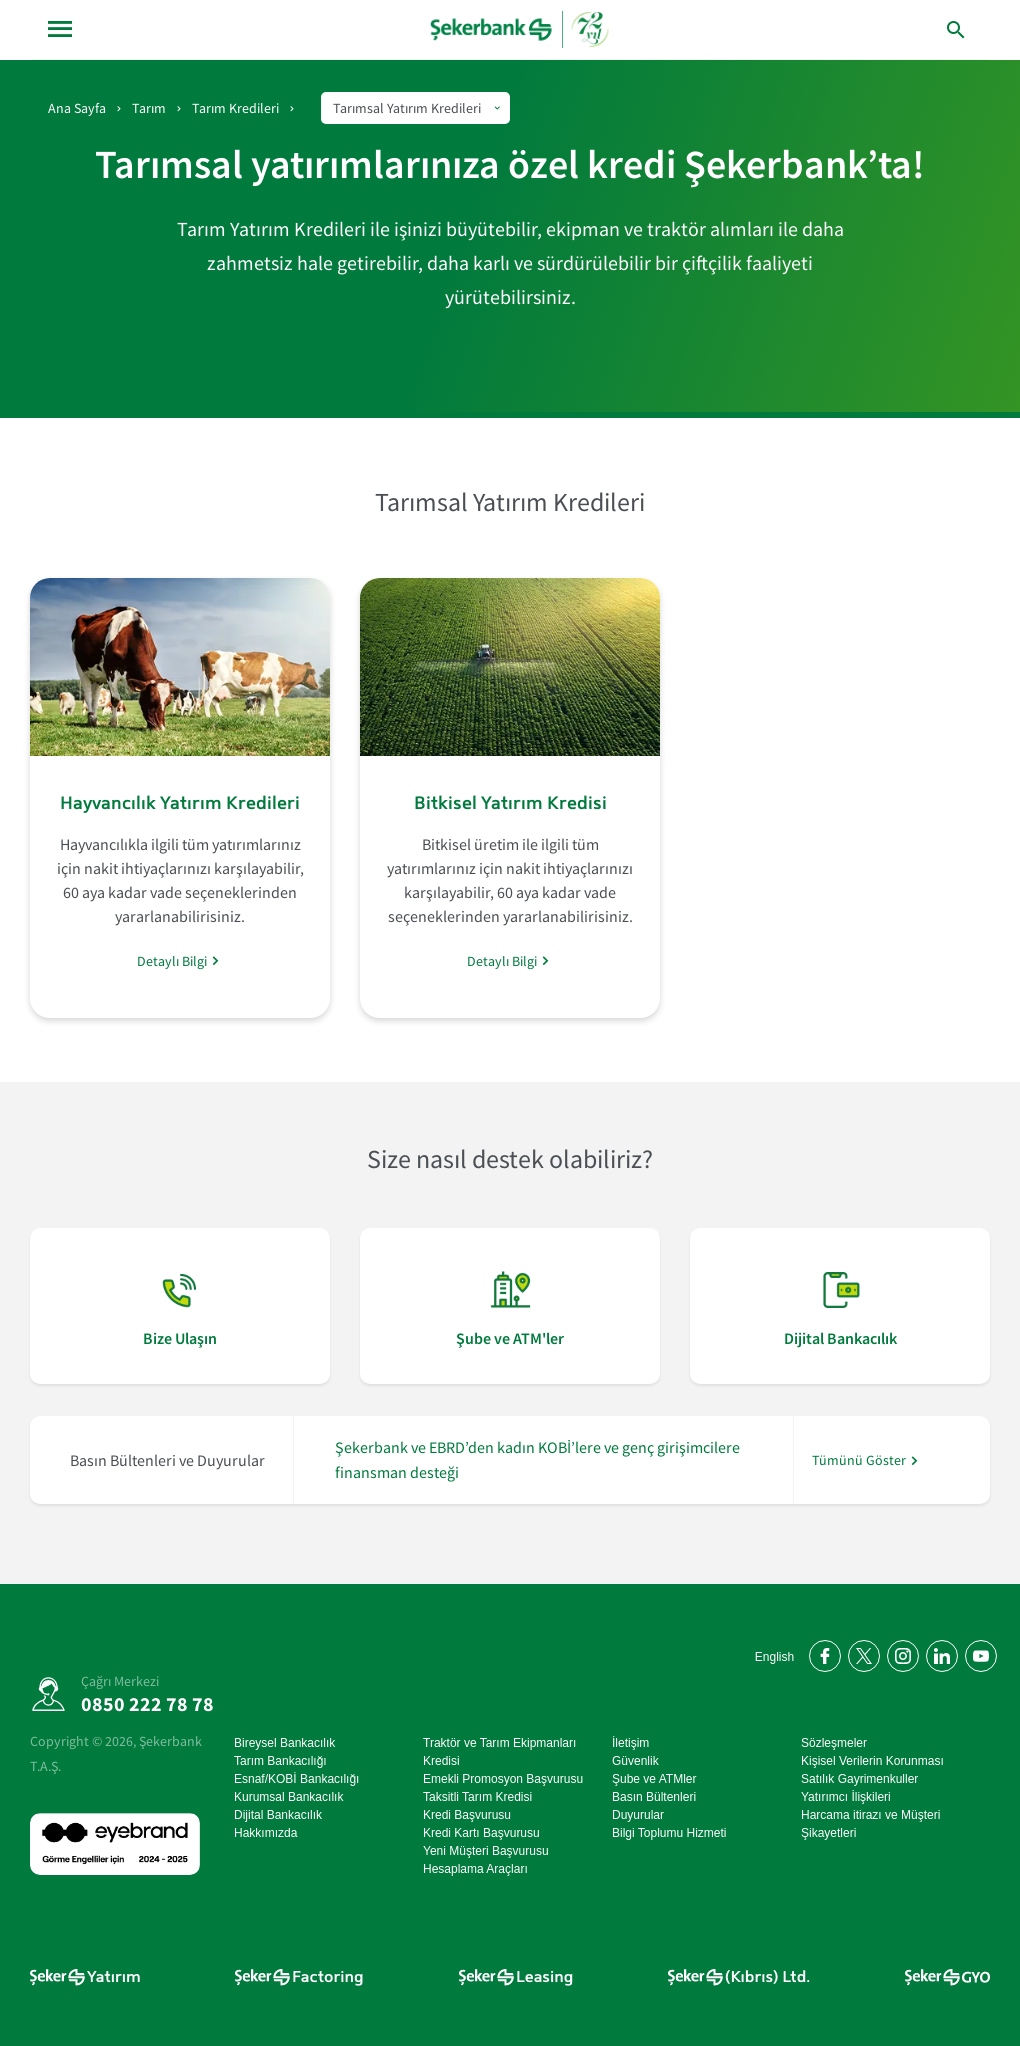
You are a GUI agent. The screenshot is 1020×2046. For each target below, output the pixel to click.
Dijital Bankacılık (278, 1815)
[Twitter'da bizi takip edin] (860, 1652)
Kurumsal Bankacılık (288, 1797)
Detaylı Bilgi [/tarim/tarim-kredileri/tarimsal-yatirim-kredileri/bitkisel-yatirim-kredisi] (502, 960)
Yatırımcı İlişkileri (846, 1797)
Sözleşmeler (834, 1743)
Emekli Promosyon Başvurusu (503, 1779)
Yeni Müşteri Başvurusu (486, 1851)
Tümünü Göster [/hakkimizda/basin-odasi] (859, 1460)
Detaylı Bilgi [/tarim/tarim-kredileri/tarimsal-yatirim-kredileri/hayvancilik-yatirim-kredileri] (172, 960)
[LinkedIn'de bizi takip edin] (938, 1652)
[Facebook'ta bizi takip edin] (821, 1652)
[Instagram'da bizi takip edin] (899, 1652)
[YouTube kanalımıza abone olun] (977, 1652)
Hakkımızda (265, 1833)
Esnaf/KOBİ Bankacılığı (296, 1779)
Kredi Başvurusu (467, 1815)
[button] (956, 30)
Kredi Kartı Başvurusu (481, 1833)
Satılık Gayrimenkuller (859, 1779)
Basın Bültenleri (654, 1797)
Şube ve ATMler (654, 1779)
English (774, 1657)
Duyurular (638, 1815)
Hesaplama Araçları (475, 1869)
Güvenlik (635, 1761)
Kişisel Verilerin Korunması (872, 1761)
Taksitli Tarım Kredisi (477, 1797)
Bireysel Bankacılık (284, 1743)
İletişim (630, 1743)
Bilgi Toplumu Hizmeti (669, 1833)
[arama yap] (914, 29)
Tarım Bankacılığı (280, 1761)
